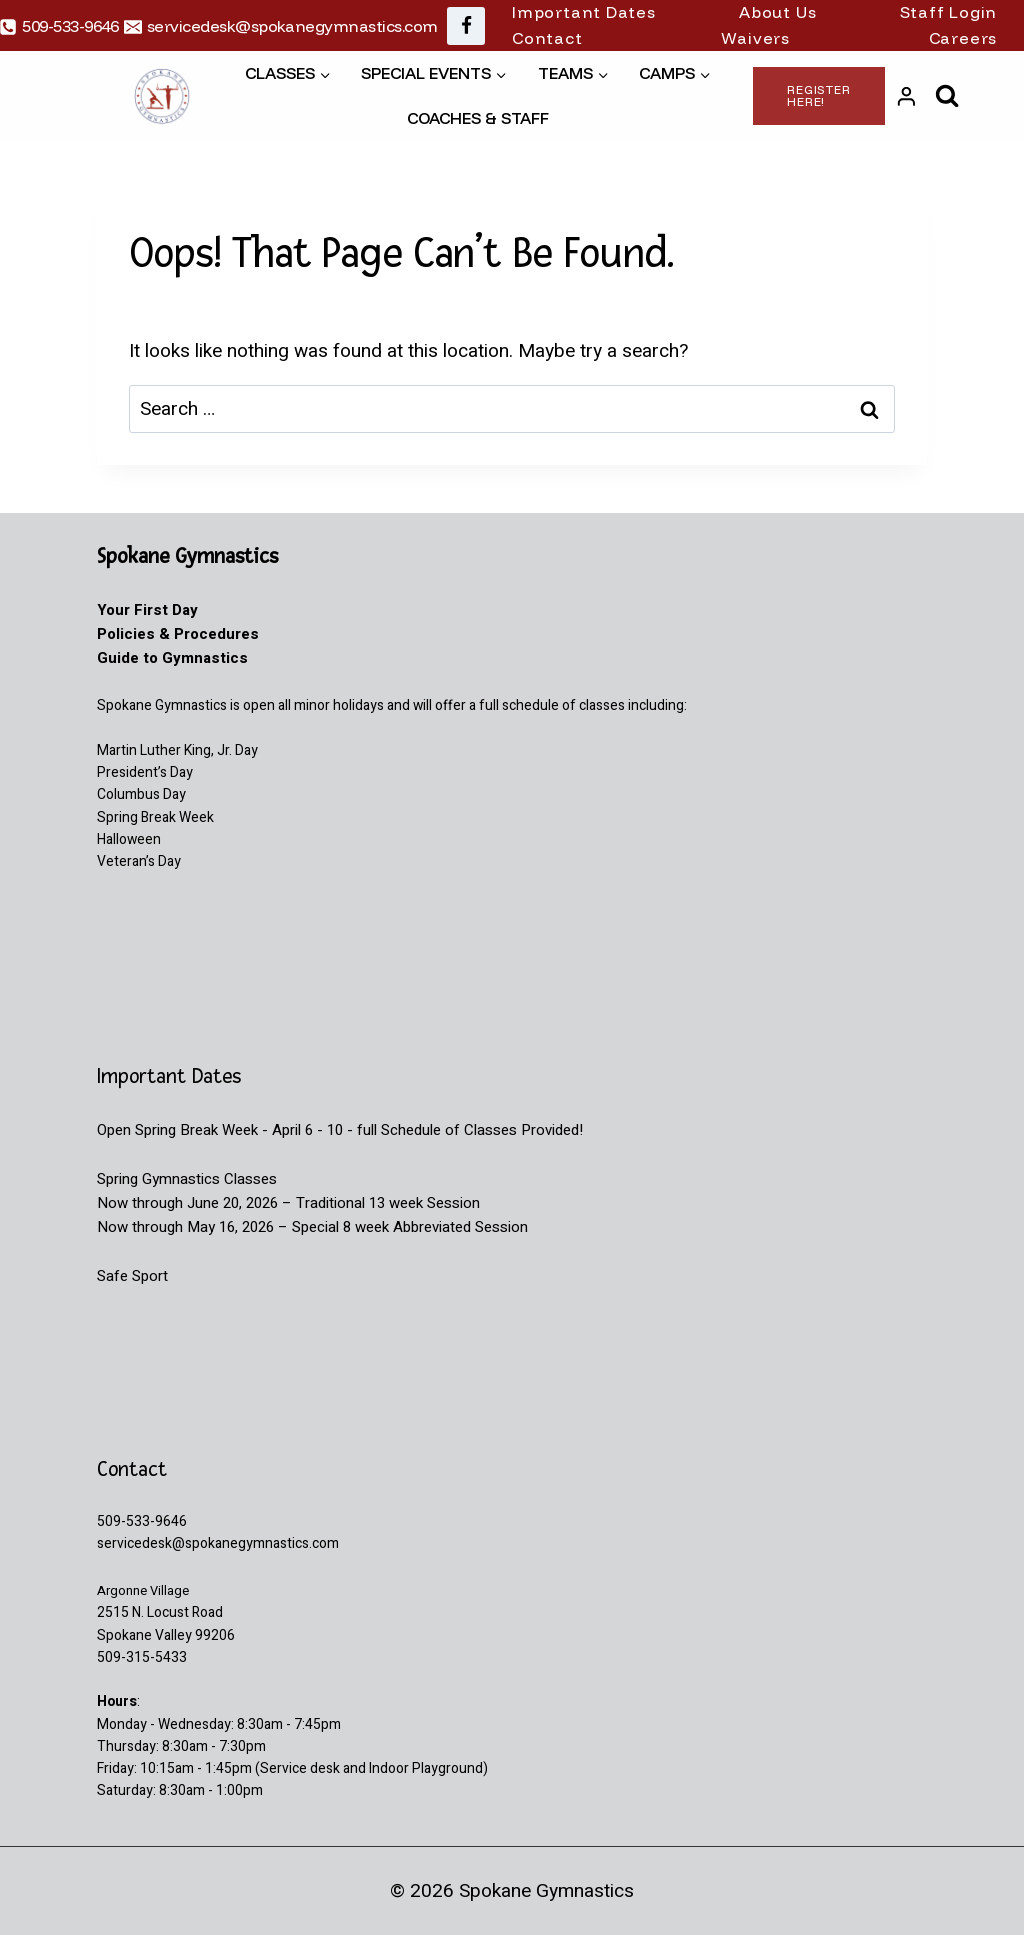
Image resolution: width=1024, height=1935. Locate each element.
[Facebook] (466, 26)
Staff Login (949, 12)
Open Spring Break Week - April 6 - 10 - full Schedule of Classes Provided (338, 1130)
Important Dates (584, 12)
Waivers (755, 38)
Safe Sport (132, 1276)
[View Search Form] (947, 96)
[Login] (906, 96)
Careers (963, 38)
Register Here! (819, 95)
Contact (547, 38)
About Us (777, 12)
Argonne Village (146, 1590)
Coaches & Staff (478, 118)
